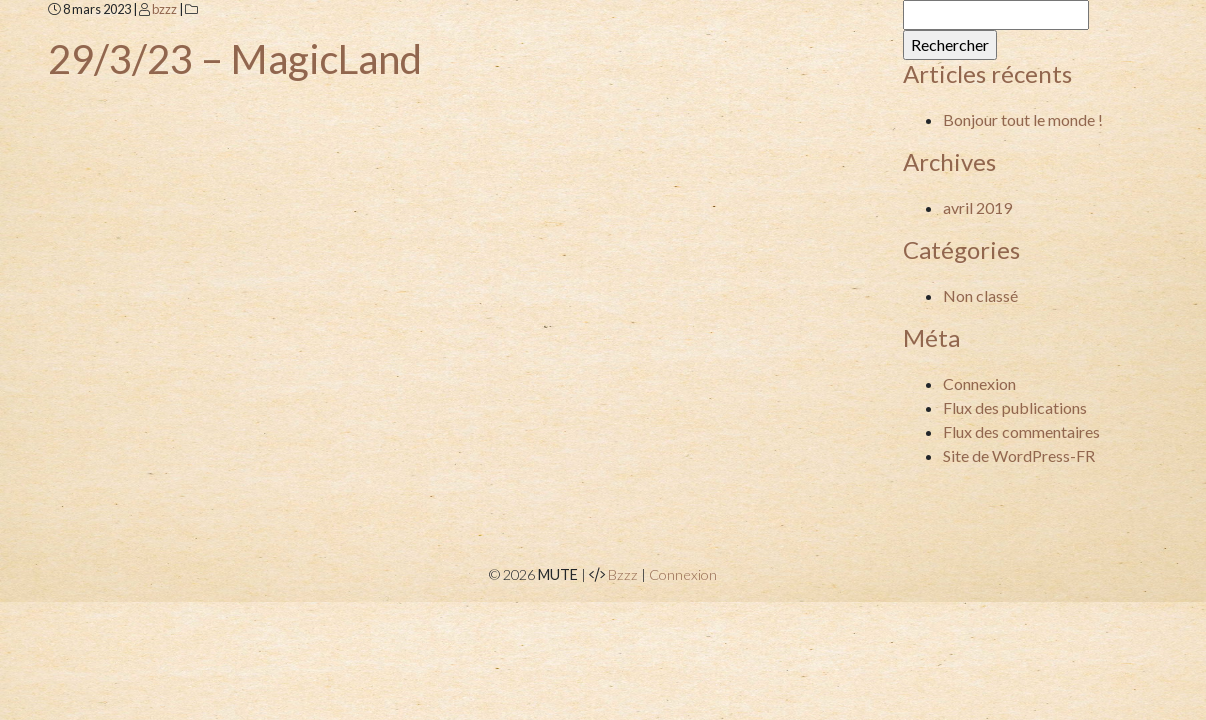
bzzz (164, 9)
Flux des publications (1015, 407)
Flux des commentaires (1021, 431)
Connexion (979, 383)
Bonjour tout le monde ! (1023, 119)
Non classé (980, 295)
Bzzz (623, 574)
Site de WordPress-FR (1019, 455)
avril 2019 (977, 207)
